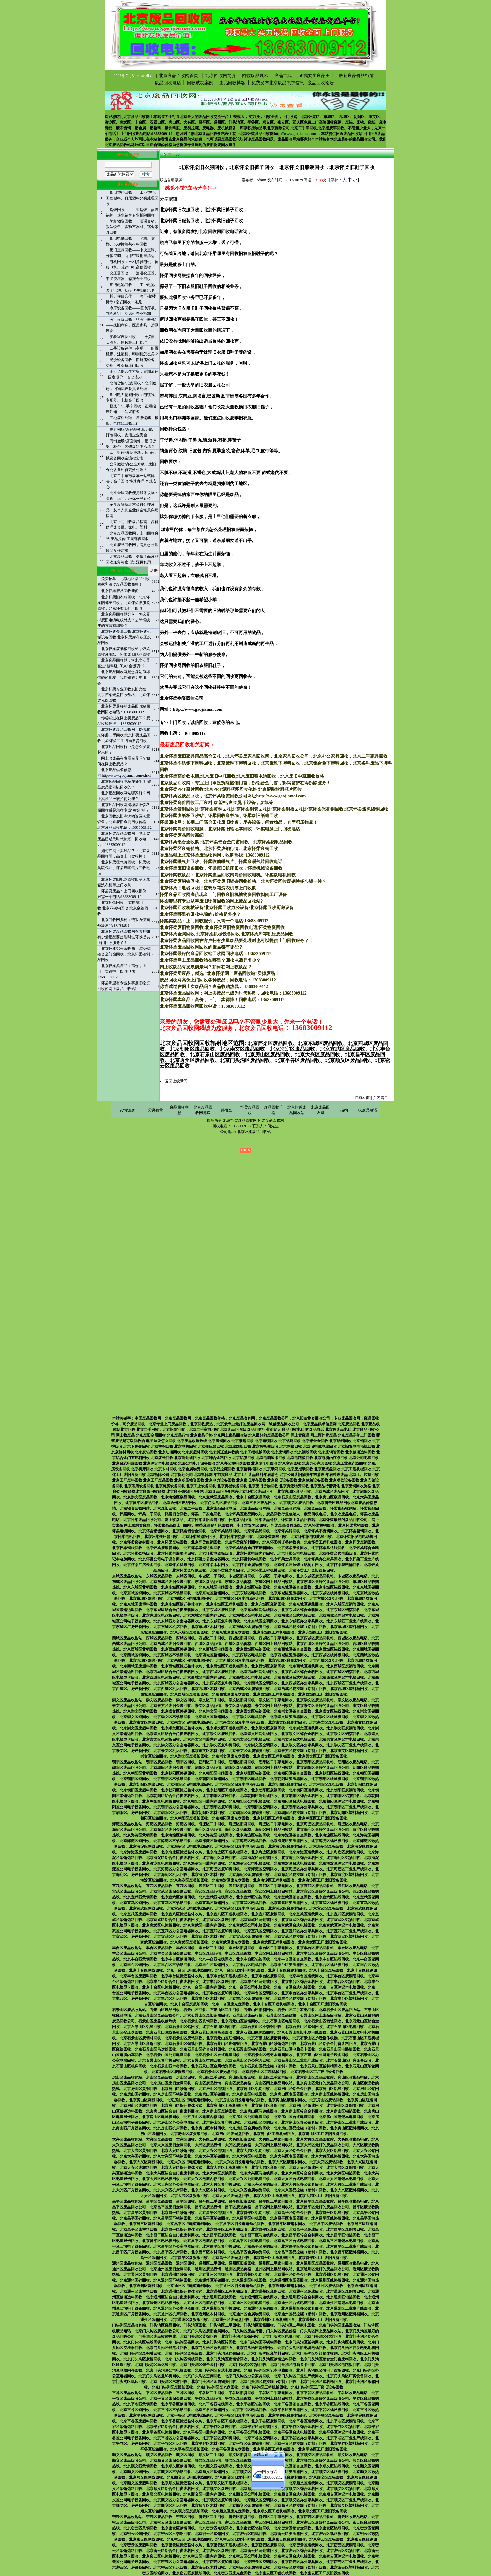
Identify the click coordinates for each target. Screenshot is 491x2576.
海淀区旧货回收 (242, 1824)
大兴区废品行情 (208, 2145)
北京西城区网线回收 (146, 1660)
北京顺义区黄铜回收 (140, 2466)
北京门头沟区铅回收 (182, 2342)
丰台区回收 (185, 1948)
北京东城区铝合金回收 (292, 1587)
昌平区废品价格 (238, 2207)
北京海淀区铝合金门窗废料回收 (172, 1858)
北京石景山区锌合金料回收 (202, 2049)
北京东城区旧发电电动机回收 (239, 1598)
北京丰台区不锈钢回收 (172, 1965)
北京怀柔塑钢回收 (356, 1531)
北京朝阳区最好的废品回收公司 (322, 1767)
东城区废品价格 (238, 1582)
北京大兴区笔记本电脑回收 (341, 2179)
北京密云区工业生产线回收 (348, 2562)
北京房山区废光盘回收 (230, 2134)
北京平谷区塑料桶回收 (349, 2443)
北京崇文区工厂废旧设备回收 (322, 1756)
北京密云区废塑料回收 (138, 2545)
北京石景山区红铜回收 (225, 2038)
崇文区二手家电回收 (275, 1700)
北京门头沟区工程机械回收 (264, 2387)
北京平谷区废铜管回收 (345, 2421)
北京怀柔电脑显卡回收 (176, 1553)
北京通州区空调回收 (260, 2308)
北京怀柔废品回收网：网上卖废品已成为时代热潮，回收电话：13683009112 (123, 839)
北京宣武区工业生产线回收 (348, 1931)
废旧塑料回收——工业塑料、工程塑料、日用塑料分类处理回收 (132, 198)
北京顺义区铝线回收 (332, 2466)
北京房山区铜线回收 (306, 2105)
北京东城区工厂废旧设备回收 (322, 1632)
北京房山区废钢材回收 (287, 2100)
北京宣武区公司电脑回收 (249, 1925)
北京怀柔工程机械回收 (322, 1542)
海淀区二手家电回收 (275, 1824)
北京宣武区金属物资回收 (249, 1936)
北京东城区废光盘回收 (230, 1632)
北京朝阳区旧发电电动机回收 (239, 1784)
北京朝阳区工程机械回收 (226, 1790)
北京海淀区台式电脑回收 (294, 1863)
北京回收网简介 (220, 75)
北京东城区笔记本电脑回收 (341, 1615)
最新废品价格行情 (355, 75)
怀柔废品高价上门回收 (173, 1525)
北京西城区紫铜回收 (178, 1649)
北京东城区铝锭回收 (253, 1587)
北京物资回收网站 (135, 1508)
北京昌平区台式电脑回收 (294, 2241)
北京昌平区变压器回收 (289, 2218)
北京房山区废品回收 (332, 1497)
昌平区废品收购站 (127, 2201)
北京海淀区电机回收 (249, 1841)
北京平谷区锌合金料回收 (302, 2427)
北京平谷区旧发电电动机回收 (239, 2415)
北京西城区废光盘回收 (230, 1694)
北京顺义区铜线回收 (306, 2483)
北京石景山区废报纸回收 (172, 2072)
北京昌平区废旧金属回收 (170, 2207)
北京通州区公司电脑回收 (249, 2303)
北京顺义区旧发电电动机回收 (239, 2477)
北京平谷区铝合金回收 (292, 2404)
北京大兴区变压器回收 (289, 2156)
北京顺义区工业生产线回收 (348, 2500)
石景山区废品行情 (247, 2015)
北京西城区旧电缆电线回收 (189, 1660)
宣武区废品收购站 (127, 1886)
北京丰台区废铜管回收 (345, 1976)
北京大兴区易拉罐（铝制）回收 (300, 2190)
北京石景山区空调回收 (202, 2060)
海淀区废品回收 (159, 1824)
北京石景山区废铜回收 (142, 2043)
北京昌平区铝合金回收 (292, 2212)
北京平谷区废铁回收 (219, 2427)
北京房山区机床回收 (170, 2128)
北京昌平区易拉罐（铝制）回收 (300, 2252)
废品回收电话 (168, 82)
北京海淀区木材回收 (208, 1874)
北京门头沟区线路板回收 (166, 2348)
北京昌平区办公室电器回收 (176, 2246)
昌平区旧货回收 (242, 2201)
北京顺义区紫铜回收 (178, 2466)
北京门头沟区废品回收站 (339, 2325)
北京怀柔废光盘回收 (227, 1570)
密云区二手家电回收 (275, 2517)
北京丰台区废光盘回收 (230, 2004)
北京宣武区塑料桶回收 (349, 1936)
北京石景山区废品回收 (292, 1497)
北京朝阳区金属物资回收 (249, 1812)
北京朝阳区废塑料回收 (138, 1790)
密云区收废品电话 (353, 2517)
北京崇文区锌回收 (135, 1717)
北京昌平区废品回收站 (315, 2201)
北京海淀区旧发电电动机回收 (239, 1846)
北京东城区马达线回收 (258, 1610)
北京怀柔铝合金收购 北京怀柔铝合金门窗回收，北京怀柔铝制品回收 (124, 954)
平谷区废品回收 (159, 2393)
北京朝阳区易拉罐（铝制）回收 (300, 1812)
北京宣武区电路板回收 (161, 1925)
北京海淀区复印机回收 (221, 1869)
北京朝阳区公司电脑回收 (249, 1801)
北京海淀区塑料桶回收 (349, 1874)
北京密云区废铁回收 (219, 2550)
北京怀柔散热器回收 (236, 1536)
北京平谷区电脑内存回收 (204, 2432)
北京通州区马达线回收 (258, 2297)
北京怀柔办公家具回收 (322, 1559)
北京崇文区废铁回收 (219, 1734)
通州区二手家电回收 (275, 2263)
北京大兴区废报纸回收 (189, 2196)
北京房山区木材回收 (208, 2128)
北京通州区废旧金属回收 (170, 2269)
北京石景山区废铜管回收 (226, 2043)
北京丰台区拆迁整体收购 (181, 1976)
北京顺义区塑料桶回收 (349, 2505)
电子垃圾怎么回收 (252, 1525)
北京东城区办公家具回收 (302, 1621)
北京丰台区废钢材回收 (287, 1970)
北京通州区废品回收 (180, 1503)
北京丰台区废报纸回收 (189, 2004)
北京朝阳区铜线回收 (306, 1790)
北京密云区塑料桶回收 (349, 2567)
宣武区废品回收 (159, 1886)
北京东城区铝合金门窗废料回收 (172, 1610)
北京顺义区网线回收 (146, 2477)
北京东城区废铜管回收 (345, 1604)
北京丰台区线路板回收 (330, 1965)
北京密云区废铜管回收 (345, 2545)
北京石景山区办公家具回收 (247, 2060)
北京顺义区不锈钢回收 (172, 2472)
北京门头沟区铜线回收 (183, 2359)
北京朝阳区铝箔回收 (343, 1796)
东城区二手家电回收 (275, 1576)
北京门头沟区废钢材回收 (140, 2353)
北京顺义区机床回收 (170, 2505)
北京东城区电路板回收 (161, 1615)
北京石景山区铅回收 (182, 2027)
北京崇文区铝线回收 (332, 1711)
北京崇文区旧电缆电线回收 (189, 1722)
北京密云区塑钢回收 (212, 2534)
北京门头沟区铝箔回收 (247, 2365)
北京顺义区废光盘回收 (230, 2511)
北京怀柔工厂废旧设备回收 (311, 1570)
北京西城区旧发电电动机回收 (239, 1660)
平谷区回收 (185, 2393)
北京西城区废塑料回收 (138, 1666)
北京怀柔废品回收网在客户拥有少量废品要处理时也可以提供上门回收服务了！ (123, 937)
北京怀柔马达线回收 (328, 1548)
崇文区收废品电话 (353, 1700)
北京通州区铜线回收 (306, 2291)
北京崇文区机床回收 (170, 1751)
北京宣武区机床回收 (170, 1936)
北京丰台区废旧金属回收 (170, 1953)
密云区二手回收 (212, 2517)
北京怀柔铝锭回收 (153, 1531)
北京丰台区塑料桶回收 (349, 1998)
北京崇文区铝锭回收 (253, 1711)
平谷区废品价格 (238, 2398)
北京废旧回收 (164, 1508)
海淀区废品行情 (208, 1829)
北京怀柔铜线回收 (127, 1548)
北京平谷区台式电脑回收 (294, 2432)
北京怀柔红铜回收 (206, 1542)
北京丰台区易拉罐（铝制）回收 (300, 1998)
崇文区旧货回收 (242, 1700)
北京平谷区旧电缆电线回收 (189, 2415)
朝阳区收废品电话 (353, 1762)
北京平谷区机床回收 (170, 2443)
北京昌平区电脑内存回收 (204, 2241)
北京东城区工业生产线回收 (348, 1621)
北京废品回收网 (136, 117)
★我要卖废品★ (314, 75)
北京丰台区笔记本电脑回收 (341, 1987)
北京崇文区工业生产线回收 (348, 1745)
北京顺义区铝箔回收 (343, 2488)
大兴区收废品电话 (353, 2139)
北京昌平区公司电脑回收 (249, 2241)
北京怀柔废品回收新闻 (120, 591)
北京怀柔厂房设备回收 (142, 1565)
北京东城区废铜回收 (268, 1604)
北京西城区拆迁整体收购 (181, 1666)
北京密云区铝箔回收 (343, 2550)
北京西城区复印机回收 (221, 1683)
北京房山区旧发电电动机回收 (239, 2100)
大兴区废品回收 (159, 2139)
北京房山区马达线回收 (258, 2111)
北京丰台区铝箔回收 (343, 1981)
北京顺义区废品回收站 (315, 2455)
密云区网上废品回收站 (273, 2522)
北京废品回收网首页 (179, 75)
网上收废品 (174, 1520)
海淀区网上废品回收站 (273, 1829)
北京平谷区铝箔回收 (343, 2427)
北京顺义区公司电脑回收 (249, 2494)
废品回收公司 (364, 139)
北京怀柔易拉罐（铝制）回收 (298, 1565)
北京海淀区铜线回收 (306, 1852)
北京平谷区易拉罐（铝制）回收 (300, 2443)
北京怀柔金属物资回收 (251, 1565)
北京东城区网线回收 (146, 1598)
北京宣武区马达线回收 (258, 1920)
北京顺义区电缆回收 (215, 2466)
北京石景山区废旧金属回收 (206, 2015)
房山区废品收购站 (127, 2077)
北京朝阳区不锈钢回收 (172, 1779)
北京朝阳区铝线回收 (332, 1773)
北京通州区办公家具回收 (302, 2308)
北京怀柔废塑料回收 (242, 1542)
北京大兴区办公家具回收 (302, 2184)
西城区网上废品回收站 (273, 1643)
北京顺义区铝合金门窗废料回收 (172, 2488)
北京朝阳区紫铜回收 (178, 1773)
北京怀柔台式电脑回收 (337, 1553)
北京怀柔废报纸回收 (189, 1570)
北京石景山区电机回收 (345, 2027)
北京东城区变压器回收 (289, 1593)
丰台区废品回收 (159, 1948)
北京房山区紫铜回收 (178, 2089)
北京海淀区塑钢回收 (212, 1841)
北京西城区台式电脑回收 (294, 1677)
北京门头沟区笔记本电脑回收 (268, 2370)
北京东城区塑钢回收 (212, 1593)
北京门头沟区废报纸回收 (172, 2387)
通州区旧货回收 (242, 2263)
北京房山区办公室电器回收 (176, 2122)
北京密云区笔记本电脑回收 (341, 2556)
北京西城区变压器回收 (289, 1655)
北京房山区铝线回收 (332, 2089)
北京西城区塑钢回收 (212, 1655)
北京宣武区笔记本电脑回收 (341, 1925)
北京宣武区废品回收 (215, 1497)
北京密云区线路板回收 (330, 2534)
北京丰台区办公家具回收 (302, 1993)
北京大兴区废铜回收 (268, 2167)
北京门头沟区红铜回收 (225, 2353)
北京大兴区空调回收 (260, 2184)
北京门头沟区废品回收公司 (157, 2331)
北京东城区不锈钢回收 (172, 1593)
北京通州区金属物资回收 (249, 2314)
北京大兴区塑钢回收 (212, 2156)
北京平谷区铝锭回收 (253, 2404)
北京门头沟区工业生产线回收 (298, 2376)
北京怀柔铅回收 (257, 1531)
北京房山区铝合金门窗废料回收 (172, 2111)
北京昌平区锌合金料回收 (302, 2235)
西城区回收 (185, 1638)
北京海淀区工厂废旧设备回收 (322, 1880)
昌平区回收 (185, 2201)
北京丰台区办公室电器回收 (176, 1993)
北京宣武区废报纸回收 (189, 1942)
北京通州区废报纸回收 (189, 2319)
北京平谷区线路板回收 (330, 2410)
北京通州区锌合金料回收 (302, 2297)
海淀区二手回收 (212, 1824)
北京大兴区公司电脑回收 (249, 2179)
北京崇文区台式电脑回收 (294, 1739)
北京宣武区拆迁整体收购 (181, 1914)
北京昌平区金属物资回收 (249, 2252)
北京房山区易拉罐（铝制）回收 (300, 2128)
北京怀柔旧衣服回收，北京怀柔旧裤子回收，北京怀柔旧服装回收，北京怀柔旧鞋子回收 (123, 603)
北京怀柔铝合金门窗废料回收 (249, 1548)
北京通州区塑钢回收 (212, 2280)
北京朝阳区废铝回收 (326, 1784)
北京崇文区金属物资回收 (249, 1751)
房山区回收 (185, 2077)
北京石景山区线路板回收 (166, 2032)
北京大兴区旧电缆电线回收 (189, 2162)
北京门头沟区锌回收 (219, 2342)
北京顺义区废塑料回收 (138, 2483)
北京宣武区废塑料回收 (138, 1914)
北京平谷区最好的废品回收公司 (322, 2398)
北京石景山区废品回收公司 (157, 2015)
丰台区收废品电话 (353, 1948)
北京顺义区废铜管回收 (345, 2483)
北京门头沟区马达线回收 (155, 2365)
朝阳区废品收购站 (127, 1762)
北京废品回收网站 (255, 1508)
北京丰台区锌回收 (135, 1965)
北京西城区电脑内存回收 (204, 1677)
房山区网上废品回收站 (273, 2083)
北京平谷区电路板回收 (161, 2432)
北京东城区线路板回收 (330, 1593)
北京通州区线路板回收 (330, 2280)
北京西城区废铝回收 (326, 1660)
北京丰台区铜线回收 (306, 1976)
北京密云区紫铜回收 (178, 2528)
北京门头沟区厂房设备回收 (348, 2376)
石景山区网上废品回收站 (320, 2015)
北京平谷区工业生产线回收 (348, 2438)
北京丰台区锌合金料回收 (302, 1981)
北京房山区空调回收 (260, 2122)
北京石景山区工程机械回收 (264, 2072)
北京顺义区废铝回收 (326, 2477)
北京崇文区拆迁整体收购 (181, 1728)
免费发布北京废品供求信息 (277, 82)
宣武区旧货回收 (242, 1886)
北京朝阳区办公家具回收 (302, 1807)
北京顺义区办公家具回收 (302, 2500)
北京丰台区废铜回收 (268, 1976)
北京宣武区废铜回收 (268, 1914)
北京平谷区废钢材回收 (287, 2415)
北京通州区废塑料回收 (138, 2291)
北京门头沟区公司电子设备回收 (322, 2370)
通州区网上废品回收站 (273, 2269)
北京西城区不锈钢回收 (172, 1655)
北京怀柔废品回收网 (257, 133)
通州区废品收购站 (127, 2263)
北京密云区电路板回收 (161, 2556)
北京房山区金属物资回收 (249, 2128)
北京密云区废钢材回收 (287, 2539)
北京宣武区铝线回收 (332, 1897)
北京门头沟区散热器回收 (211, 2348)
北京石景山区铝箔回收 (247, 2049)
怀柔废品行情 (240, 1520)
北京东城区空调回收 (260, 1621)
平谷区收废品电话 (353, 2393)
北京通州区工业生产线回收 (348, 2308)
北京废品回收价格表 (212, 133)
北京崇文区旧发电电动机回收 (239, 1722)
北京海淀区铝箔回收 (343, 1858)
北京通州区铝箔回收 (343, 2297)
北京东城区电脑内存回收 (204, 1615)
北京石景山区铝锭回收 (322, 2021)
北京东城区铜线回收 (306, 1604)
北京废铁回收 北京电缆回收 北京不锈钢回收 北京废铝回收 (122, 908)
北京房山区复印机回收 (221, 2122)
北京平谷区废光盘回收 (230, 2449)
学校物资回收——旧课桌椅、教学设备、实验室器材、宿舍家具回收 (132, 227)
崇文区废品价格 (238, 1705)
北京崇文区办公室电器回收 (176, 1745)
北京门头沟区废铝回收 (183, 2353)
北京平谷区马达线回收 (258, 2427)
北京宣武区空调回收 (260, 1931)
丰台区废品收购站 (127, 1948)
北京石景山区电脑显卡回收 (292, 2049)
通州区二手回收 (212, 2263)
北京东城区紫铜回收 (178, 1587)
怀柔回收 (127, 1514)
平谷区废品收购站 (127, 2393)
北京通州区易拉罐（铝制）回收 (300, 2314)
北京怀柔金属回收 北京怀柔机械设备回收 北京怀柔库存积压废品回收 (124, 637)
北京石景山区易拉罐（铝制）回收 (268, 2066)
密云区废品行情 (208, 2522)
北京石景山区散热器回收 (211, 2032)
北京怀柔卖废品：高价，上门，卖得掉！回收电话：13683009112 (121, 971)
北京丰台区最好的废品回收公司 (322, 1953)
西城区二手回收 (212, 1638)
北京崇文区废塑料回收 (138, 1728)
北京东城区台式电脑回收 (294, 1615)
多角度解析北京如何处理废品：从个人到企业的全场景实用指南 (132, 510)
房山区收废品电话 (353, 2077)
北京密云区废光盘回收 (232, 2573)
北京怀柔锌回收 (287, 1531)
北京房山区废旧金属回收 (170, 2083)
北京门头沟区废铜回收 (142, 2359)
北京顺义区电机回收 (249, 2472)
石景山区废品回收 (165, 2010)
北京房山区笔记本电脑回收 (341, 2117)
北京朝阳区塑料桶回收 (349, 1812)
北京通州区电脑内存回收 (204, 2303)
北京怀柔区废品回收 (255, 1491)
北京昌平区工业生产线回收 (348, 2246)
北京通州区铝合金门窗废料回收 (172, 2297)
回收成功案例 (200, 82)
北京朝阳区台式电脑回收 (294, 1801)
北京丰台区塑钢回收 (212, 1965)
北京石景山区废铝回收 (183, 2038)
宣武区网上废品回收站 (273, 1891)
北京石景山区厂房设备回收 (348, 2060)
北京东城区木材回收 (208, 1627)
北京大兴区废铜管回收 (345, 2167)
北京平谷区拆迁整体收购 (181, 2421)
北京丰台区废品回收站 (315, 1948)
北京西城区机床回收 (170, 1689)
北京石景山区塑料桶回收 (320, 2066)
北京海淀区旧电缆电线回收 (189, 1846)
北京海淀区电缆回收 (215, 1835)
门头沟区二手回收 (225, 2325)
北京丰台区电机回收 (249, 1965)
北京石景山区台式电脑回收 (217, 2055)
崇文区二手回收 (212, 1700)
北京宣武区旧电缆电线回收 (189, 1908)
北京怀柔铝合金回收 (189, 1531)
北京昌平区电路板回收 (161, 2241)
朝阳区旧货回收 (242, 1762)
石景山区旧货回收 (259, 2010)
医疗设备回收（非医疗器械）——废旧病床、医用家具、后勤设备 (132, 325)
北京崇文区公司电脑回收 (249, 1739)
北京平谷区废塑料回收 (138, 2421)
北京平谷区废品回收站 (315, 2393)
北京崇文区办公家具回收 (302, 1745)
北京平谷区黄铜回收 (140, 2404)
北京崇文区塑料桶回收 (349, 1751)
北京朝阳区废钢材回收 (287, 1784)
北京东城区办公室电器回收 (176, 1621)
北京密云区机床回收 (170, 2567)
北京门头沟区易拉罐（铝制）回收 (268, 2381)
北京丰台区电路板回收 (161, 1987)
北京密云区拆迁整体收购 (181, 2545)
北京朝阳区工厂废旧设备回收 (322, 1818)
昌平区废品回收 (159, 2201)
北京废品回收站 (118, 145)
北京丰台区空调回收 (260, 1993)
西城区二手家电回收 (275, 1638)
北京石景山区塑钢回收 (304, 2027)
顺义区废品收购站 (127, 2455)
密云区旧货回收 (242, 2517)
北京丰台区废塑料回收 (138, 1976)
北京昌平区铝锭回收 (253, 2212)
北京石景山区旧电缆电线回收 (301, 2032)
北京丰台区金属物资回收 (249, 1998)
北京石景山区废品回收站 (339, 2010)
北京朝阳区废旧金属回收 (170, 1767)
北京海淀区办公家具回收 (302, 1869)
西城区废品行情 (208, 1643)
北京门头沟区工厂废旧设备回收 (317, 2387)
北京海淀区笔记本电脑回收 (341, 1863)
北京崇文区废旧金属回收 (170, 1705)
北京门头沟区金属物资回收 (213, 2381)
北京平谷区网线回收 (146, 2415)
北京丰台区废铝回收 (326, 1970)
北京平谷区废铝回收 (326, 2415)
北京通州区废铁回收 (219, 2297)
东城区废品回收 (159, 1576)
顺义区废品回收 (159, 2455)
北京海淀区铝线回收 (332, 1835)
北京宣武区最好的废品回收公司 (322, 1891)
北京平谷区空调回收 (260, 2438)
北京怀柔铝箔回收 (138, 1553)
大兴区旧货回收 (242, 2139)
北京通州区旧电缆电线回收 (189, 2286)
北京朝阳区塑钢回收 (212, 1779)
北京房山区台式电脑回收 (294, 2117)
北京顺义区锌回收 (135, 2472)
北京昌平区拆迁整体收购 (181, 2229)
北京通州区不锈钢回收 (172, 2280)
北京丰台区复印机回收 (221, 1993)
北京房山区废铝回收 (326, 2100)
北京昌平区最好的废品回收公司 (322, 2207)
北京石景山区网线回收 (255, 2032)
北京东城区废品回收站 (315, 1576)
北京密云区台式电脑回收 (294, 2556)
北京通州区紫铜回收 (178, 2274)
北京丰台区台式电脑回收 (294, 1987)
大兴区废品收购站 (127, 2139)
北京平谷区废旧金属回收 (170, 2398)
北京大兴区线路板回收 (330, 2156)
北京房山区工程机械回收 (226, 2105)
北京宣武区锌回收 (135, 1903)
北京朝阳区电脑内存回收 (204, 1801)
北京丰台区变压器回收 (289, 1965)
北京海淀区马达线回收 (258, 1858)
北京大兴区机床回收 (170, 2190)
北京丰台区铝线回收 (332, 1959)
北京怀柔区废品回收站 (243, 1514)
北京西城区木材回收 (208, 1689)
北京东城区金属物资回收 (249, 1627)
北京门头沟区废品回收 (219, 1503)
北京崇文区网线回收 (146, 1722)
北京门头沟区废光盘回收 (217, 2387)
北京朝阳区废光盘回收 (230, 1818)
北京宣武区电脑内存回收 (204, 1925)
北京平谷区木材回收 (208, 2443)
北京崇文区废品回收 (140, 1497)
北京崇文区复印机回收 (221, 1745)
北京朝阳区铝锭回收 (253, 1773)
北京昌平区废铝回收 (326, 2224)
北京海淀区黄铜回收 (140, 1835)
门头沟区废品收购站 (129, 2325)
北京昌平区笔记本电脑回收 (341, 2241)
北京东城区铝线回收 (332, 1587)
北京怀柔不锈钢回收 (321, 1531)
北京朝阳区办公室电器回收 (176, 1807)
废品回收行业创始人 (283, 1514)
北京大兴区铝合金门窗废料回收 (172, 2173)
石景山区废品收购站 (129, 2010)
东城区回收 (185, 1576)
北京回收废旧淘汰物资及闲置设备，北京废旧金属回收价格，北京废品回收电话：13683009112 (124, 822)
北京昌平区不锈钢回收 (172, 2218)
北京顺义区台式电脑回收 (294, 2494)
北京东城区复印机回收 (221, 1621)
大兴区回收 (185, 2139)
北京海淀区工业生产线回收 (348, 1869)
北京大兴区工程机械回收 (226, 2167)
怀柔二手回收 (149, 1514)
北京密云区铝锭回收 (253, 2528)
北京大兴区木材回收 (208, 2190)
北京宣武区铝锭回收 (253, 1897)
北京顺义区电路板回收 (161, 2494)
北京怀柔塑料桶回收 (343, 1565)
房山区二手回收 (212, 2077)
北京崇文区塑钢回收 (212, 1717)
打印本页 (362, 1098)
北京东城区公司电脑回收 (249, 1615)
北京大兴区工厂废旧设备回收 (322, 2196)
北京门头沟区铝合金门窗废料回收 (328, 2359)
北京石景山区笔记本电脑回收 (268, 2055)
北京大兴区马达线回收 (258, 2173)
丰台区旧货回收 (242, 1948)
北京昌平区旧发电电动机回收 (239, 2224)
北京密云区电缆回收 (215, 2528)
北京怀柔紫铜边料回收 (202, 1548)
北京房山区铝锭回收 (253, 2089)
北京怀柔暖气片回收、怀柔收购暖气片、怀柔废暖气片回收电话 (123, 868)
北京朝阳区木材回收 (208, 1812)
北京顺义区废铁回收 (219, 2488)
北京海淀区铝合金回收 (292, 1835)
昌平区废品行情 (208, 2207)
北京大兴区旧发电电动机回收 (239, 2162)
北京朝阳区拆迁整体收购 (181, 1790)
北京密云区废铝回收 (326, 2539)
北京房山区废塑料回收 (138, 2105)
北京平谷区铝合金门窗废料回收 (172, 2427)
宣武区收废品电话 (353, 1886)
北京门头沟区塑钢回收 (304, 2342)
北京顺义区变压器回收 (289, 2472)
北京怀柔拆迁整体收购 (281, 1542)
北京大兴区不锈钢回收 (172, 2156)
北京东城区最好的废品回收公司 (322, 1582)
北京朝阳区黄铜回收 (140, 1773)
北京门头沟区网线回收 (255, 2348)
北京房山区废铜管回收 (345, 2105)
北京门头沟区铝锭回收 (322, 2336)
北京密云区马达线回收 (258, 2550)
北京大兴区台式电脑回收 (294, 2179)
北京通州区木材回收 (208, 2314)
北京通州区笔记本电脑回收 (341, 2303)
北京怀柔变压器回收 (161, 1536)
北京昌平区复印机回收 (221, 2246)
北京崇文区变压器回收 (289, 1717)
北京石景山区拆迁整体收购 (315, 2038)
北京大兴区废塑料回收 (138, 2167)
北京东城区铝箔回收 (343, 1610)
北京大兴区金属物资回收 (249, 2190)
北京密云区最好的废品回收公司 (322, 2522)
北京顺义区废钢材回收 (287, 2477)
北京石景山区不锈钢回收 (260, 2027)
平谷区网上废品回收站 (273, 2398)
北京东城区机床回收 (170, 1627)
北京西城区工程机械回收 (226, 1666)
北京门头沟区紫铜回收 (240, 2336)
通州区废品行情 (208, 2269)
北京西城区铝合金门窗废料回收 (172, 1672)
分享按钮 (168, 199)
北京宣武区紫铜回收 (178, 1897)
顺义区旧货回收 (242, 2455)
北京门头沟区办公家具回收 (247, 2376)
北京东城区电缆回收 (215, 1587)
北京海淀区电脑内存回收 (204, 1863)
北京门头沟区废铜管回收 (226, 2359)
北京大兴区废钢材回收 (287, 2162)
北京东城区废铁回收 (219, 1610)
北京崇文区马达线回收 (258, 1734)
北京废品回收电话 (221, 1508)
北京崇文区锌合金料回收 (302, 1734)
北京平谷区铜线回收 (306, 2421)
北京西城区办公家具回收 (302, 1683)
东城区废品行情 (208, 1582)
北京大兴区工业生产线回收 (348, 2184)
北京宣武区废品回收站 (315, 1886)
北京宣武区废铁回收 (219, 1920)
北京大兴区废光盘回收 (230, 2196)
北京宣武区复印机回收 (221, 1931)
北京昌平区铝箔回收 (343, 2235)
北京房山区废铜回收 (268, 2105)
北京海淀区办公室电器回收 (176, 1869)
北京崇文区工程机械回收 (226, 1728)
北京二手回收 (191, 1508)
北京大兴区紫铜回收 (178, 2150)
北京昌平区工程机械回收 (226, 2229)
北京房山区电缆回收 (215, 2089)
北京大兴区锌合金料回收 (302, 2173)
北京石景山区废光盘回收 (217, 2072)
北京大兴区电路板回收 (161, 2179)
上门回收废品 (373, 133)
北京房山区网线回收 (146, 2100)
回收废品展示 (255, 75)
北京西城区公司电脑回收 (249, 1677)
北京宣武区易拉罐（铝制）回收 (300, 1936)
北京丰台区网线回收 (146, 1970)
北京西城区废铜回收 (268, 1666)
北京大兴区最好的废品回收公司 (322, 2145)
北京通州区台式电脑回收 (294, 2303)
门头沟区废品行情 (247, 2331)
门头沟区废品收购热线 (157, 2336)
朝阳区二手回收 (212, 1762)
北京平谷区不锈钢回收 (172, 2410)
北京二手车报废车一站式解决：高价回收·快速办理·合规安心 (131, 481)
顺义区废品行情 (208, 2460)
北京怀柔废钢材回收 (136, 1542)
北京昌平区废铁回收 (219, 2235)
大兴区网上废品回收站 (273, 2145)
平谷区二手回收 (212, 2393)
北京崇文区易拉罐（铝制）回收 (300, 1751)
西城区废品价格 (238, 1643)
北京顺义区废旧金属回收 (170, 2460)
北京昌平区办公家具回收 (302, 2246)
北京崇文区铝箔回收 (343, 1734)
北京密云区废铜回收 (268, 2545)
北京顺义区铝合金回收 (292, 2466)
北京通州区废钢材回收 (287, 2286)
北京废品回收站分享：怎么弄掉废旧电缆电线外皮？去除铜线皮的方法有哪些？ (123, 620)
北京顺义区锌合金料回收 (302, 2488)
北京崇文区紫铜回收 (178, 1711)
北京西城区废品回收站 (315, 1638)
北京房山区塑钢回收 (212, 2094)
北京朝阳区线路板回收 (330, 1779)
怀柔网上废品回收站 (298, 1520)
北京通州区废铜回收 (268, 2291)
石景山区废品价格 (281, 2015)
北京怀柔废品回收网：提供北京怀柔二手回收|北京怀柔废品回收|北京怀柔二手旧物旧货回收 (124, 735)
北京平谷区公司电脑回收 (249, 2432)
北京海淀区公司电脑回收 (249, 1863)
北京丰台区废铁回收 (219, 1981)
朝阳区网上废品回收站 (273, 1767)
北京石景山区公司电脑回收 (168, 2055)
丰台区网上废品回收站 (273, 1953)
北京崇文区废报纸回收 (189, 1756)
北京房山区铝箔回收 (343, 2111)
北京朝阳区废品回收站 (315, 1762)
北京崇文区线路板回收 (330, 1717)
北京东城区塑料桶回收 (349, 1627)
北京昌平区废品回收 (142, 1503)
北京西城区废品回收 (332, 1491)
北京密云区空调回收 (260, 2562)
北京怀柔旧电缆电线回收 (311, 1536)
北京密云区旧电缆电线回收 (189, 2539)
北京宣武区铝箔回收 (343, 1920)
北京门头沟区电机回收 (345, 2342)
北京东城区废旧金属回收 (170, 1582)
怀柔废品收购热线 (286, 1525)
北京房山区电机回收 (249, 2094)
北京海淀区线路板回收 (330, 1841)
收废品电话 (367, 1110)
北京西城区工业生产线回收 (348, 1683)
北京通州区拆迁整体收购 (181, 2291)
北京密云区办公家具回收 (302, 2562)
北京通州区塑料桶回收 (349, 2314)
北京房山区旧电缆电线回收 (189, 2100)
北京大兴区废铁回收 (219, 2173)
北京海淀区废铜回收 (268, 1852)
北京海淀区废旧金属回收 (170, 1829)
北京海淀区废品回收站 (315, 1824)
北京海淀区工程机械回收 (226, 1852)
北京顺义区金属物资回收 (249, 2505)
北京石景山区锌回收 (219, 2027)
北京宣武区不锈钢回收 (172, 1903)
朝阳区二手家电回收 (275, 1762)
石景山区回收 (194, 2010)
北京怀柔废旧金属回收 (206, 1520)
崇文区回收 (185, 1700)
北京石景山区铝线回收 (142, 2027)
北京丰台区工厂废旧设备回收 (322, 2004)
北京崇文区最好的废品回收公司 (322, 1705)
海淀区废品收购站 (127, 1824)
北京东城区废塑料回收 (138, 1604)
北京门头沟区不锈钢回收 (260, 2342)
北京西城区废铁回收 (219, 1672)
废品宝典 (283, 75)
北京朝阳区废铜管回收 (345, 1790)
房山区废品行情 (208, 2083)
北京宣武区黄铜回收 (140, 1897)
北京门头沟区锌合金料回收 (202, 2365)
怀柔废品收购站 (343, 1508)
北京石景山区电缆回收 (281, 2021)
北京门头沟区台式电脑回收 (217, 2370)
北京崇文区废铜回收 (268, 1728)
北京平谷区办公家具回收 (302, 2438)
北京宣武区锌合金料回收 (302, 1920)
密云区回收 (185, 2517)
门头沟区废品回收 (165, 2325)
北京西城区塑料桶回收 (349, 1689)
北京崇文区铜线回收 (306, 1728)
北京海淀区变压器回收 (289, 1841)
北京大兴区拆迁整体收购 (181, 2167)
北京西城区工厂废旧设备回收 (322, 1694)
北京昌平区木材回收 (208, 2252)
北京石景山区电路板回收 (339, 2049)
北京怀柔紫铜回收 (353, 1525)
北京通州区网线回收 (146, 2286)
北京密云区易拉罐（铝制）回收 (300, 2567)
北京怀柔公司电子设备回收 (160, 1559)
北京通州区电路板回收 (161, 2303)
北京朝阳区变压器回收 (289, 1779)
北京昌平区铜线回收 (306, 2229)
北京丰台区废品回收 (253, 1497)
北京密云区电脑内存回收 (204, 2556)
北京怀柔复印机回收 (249, 1559)
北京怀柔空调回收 (285, 1559)
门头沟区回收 (194, 2325)
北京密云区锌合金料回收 (302, 2550)
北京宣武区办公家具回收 (302, 1931)
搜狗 (344, 1110)
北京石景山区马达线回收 (155, 2049)
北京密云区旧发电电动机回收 (239, 2539)
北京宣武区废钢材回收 (287, 1908)
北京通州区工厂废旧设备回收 (322, 2319)
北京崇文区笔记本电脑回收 (341, 1739)
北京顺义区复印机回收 (221, 2500)
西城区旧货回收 (242, 1638)
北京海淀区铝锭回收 (253, 1835)
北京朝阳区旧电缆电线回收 (189, 1784)
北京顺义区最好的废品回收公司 (322, 2460)
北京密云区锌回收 (135, 2534)
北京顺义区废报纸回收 (189, 2511)
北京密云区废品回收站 (315, 2517)
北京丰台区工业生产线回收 (348, 1993)
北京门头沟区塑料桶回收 (320, 2381)
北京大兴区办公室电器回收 (176, 2184)
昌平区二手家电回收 (275, 2201)
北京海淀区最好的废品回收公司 (322, 1829)
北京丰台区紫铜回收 (178, 1959)
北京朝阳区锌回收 (135, 1779)
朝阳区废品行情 (208, 1767)
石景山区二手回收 (225, 2010)
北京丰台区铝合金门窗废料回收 (172, 1981)
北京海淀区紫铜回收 (178, 1835)
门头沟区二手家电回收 (296, 2325)
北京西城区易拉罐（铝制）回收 (300, 1689)
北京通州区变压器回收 (289, 2280)
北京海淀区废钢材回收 (287, 1846)
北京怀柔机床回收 (180, 1565)
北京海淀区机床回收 (170, 1874)
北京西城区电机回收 (249, 1655)
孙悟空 (226, 1110)
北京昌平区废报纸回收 (189, 2258)
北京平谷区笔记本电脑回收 (341, 2432)
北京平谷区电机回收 (249, 2410)
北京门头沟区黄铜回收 (198, 2336)
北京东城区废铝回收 (326, 1598)
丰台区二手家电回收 (275, 1948)
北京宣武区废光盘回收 (230, 1942)
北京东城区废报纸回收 (189, 1632)
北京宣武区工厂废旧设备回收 (322, 1942)
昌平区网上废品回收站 (273, 2207)
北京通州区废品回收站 (315, 2263)
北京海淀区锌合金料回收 (302, 1858)
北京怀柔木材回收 (214, 1565)
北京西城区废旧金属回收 (170, 1643)
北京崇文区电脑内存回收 (204, 1739)
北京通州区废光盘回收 (230, 2319)
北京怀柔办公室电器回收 (208, 1559)
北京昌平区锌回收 (135, 2218)
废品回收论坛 (321, 82)
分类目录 (155, 1110)
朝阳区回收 (185, 1762)
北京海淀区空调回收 (260, 1869)
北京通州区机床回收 (170, 2314)
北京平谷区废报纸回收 (189, 2449)
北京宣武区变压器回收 (289, 1903)
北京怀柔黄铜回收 (319, 1525)
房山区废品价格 (238, 2083)
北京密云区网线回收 (146, 2539)
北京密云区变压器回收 (289, 2534)
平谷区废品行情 (208, 2398)
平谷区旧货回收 (242, 2393)
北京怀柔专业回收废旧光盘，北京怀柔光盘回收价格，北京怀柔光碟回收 (123, 695)
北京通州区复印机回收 (221, 2308)
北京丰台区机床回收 (170, 1998)
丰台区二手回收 (212, 1948)
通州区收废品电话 (353, 2263)
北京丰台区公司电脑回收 (249, 1987)
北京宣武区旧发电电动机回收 (239, 1908)
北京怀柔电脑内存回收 (255, 1553)
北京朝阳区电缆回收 (215, 1773)
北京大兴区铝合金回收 (292, 2150)
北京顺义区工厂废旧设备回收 (322, 2511)
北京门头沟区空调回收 (202, 2376)
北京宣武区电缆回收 (215, 1897)
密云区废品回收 (159, 2517)
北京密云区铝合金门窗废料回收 (172, 2550)
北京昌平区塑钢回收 (212, 2218)
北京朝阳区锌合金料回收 (302, 1796)
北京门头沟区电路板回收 (339, 2365)
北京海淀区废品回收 (178, 1497)
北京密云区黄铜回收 (140, 2528)
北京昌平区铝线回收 (332, 2212)
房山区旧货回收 (242, 2077)
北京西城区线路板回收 (330, 1655)
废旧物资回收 (217, 145)
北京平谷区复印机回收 (221, 2438)
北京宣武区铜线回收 (306, 1914)
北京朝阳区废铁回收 (219, 1796)
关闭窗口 (380, 1098)
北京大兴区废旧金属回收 (170, 2145)
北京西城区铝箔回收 (343, 1672)
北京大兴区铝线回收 (332, 2150)
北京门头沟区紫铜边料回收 (273, 2359)
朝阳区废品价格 (238, 1767)
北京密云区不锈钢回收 (172, 2534)
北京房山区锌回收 (135, 2094)
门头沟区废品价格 (281, 2331)
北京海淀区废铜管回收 (345, 1852)
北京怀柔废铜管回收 (163, 1548)
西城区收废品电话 (353, 1638)
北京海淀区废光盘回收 (230, 1880)
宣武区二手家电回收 (275, 1886)
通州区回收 (185, 2263)
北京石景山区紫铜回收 (240, 2021)
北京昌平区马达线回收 (258, 2235)
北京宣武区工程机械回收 (226, 1914)
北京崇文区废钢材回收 (287, 1722)
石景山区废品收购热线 (157, 2021)
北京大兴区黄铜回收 (140, 2150)
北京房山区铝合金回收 (292, 2089)
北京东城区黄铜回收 (140, 1587)
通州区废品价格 (238, 2269)
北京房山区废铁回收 (219, 2111)
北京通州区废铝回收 (326, 2286)
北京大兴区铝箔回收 (343, 2173)
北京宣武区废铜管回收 (345, 1914)
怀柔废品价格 (266, 1520)
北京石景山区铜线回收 (183, 2043)
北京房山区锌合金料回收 (302, 2111)
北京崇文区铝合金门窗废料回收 (172, 1734)
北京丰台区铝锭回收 (253, 1959)
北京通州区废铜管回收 (345, 2291)
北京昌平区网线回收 (146, 2224)
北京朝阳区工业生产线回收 (348, 1807)
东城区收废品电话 (353, 1576)
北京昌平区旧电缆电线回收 (189, 2224)
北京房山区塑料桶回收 (349, 2128)
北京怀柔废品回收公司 (142, 1520)
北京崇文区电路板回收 (161, 1739)
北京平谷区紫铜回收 (178, 2404)
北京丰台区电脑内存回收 (204, 1987)
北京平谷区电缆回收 (215, 2404)
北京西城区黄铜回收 (140, 1649)
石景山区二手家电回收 (296, 2010)
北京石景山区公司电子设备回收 (322, 2055)
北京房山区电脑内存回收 (204, 2117)
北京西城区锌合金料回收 (302, 1672)
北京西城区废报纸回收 (189, 1694)
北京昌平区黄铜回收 (140, 2212)
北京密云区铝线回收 (332, 2528)
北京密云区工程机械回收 (226, 2545)
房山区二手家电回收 (275, 2077)
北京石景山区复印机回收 (159, 2060)
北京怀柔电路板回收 (215, 1553)
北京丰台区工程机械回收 (226, 1976)
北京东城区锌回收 (135, 1593)
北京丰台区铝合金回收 (292, 1959)
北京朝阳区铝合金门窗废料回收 (172, 1796)
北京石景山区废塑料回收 (268, 2038)
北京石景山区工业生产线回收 (298, 2060)
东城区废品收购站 (127, 1576)
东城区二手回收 (212, 1576)
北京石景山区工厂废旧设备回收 (317, 2072)
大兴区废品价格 (238, 2145)
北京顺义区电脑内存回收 (204, 2494)
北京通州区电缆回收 (215, 2274)
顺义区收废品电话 (353, 2455)
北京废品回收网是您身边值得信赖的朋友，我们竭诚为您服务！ (123, 677)
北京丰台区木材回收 (208, 1998)
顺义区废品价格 (238, 2460)
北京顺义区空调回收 (260, 2500)
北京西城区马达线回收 (258, 1672)
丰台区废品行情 (208, 1953)
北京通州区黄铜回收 (140, 2274)
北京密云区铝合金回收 (292, 2528)
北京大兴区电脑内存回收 (204, 2179)
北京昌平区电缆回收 (215, 2212)
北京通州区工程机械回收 (226, 2291)
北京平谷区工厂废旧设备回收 (322, 2449)
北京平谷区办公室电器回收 (176, 2438)
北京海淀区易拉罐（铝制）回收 (300, 1874)
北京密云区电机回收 (249, 2534)
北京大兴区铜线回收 (306, 2167)
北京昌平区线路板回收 (330, 2218)
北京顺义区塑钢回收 (212, 2472)
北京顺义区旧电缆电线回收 (189, 2477)
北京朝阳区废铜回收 (268, 1790)
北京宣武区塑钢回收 (212, 1903)
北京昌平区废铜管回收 (345, 2229)
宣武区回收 (185, 1886)
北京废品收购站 (287, 1508)
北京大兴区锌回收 (135, 2156)
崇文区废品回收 (159, 1700)
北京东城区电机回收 (249, 1593)
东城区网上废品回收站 (273, 1582)
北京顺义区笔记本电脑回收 (341, 2494)
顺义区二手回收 (212, 2455)
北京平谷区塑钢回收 (212, 2410)
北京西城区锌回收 (135, 1655)
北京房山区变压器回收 (289, 2094)
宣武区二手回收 (212, 1886)
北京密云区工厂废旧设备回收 (324, 2573)
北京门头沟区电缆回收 (281, 2336)
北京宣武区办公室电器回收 (176, 1931)
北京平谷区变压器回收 (289, 2410)
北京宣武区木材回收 (208, 1936)
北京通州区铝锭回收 (253, 2274)
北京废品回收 (315, 1508)
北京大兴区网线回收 (146, 2162)
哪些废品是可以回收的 (214, 1525)
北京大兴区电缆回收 (215, 2150)
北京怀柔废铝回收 (172, 1542)
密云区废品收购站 (127, 2517)
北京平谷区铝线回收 (332, 2404)
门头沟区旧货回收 (259, 2325)
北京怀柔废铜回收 (360, 1542)
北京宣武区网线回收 (146, 1908)
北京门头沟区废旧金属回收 (206, 2331)
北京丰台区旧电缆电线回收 (189, 1970)
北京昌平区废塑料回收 (138, 2229)
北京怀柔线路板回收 (198, 1536)
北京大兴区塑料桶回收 (349, 2190)
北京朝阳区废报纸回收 (189, 1818)
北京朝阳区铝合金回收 (292, 1773)
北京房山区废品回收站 (315, 2077)
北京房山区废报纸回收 (189, 2134)
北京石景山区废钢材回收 (140, 2038)
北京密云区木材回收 (208, 2567)
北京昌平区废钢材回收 (287, 2224)
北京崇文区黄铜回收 (140, 1711)
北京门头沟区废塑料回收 (268, 2353)
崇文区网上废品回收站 (273, 1705)
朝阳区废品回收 (159, 1762)
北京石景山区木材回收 (168, 2066)
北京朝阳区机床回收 (170, 1812)
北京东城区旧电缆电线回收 (189, 1598)
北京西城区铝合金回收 (292, 1649)
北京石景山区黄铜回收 (198, 2021)
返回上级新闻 (176, 1081)
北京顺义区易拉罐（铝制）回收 (300, 2505)
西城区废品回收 (159, 1638)
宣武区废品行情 (208, 1891)
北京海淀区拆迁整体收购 (181, 1852)
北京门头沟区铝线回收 (142, 2342)
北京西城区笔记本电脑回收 (341, 1677)
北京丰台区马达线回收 (258, 1981)
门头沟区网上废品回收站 (320, 2331)
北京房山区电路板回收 (161, 2117)
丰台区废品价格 (238, 1953)
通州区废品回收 (159, 2263)
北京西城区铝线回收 (332, 1649)
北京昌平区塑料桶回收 (349, 2252)
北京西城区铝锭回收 (253, 1649)
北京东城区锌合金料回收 (302, 1610)
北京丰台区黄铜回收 (140, 1959)
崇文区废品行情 (208, 1705)
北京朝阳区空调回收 (260, 1807)
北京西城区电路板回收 (161, 1677)
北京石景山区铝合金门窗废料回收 (328, 2043)
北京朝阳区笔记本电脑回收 (341, 1801)
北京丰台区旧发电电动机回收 (239, 1970)
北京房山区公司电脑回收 (249, 2117)
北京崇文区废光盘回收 (230, 1756)
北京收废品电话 (343, 1514)
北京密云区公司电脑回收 (249, 2556)
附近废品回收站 (349, 133)
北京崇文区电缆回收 (215, 1711)
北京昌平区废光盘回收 (230, 2258)
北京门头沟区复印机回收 (159, 2376)
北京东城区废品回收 (294, 1491)
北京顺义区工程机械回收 (226, 2483)
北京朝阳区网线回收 (146, 1784)
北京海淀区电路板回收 (161, 1863)
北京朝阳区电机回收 (249, 1779)
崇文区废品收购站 (127, 1700)
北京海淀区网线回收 (146, 1846)
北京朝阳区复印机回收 (221, 1807)
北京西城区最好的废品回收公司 (322, 1643)
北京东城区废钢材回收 (287, 1598)
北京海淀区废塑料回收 (138, 1852)
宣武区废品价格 (238, 1891)
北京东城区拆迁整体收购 (181, 1604)
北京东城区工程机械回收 (226, 1604)
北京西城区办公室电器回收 (176, 1683)
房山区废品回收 (159, 2077)
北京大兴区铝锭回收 (253, 2150)
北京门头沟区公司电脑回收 (168, 2370)
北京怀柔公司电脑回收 (296, 1553)
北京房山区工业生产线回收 (348, 2122)
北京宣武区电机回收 (249, 1903)
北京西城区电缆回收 (215, 1649)
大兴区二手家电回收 (275, 2139)
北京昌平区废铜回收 (268, 2229)
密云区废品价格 (238, 2522)
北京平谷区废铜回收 (268, 2421)
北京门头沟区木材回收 (168, 2381)
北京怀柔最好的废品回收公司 (343, 1520)
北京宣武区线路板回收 (330, 1903)
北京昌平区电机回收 (249, 2218)
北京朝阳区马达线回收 (258, 1796)
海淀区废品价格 (238, 1829)
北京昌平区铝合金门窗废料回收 (172, 2235)
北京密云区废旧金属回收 (170, 2522)
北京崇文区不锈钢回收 (172, 1717)
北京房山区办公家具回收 (302, 2122)
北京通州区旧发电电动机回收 (239, 2286)
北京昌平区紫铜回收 (178, 2212)
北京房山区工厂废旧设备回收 (322, 2134)
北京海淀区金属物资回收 (249, 1874)
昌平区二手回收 (212, 2201)
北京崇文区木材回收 (208, 1751)
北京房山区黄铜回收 (140, 2089)
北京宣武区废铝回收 (326, 1908)
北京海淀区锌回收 (135, 1841)
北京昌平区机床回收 (170, 2252)
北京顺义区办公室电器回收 (176, 2500)
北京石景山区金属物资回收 (213, 2066)
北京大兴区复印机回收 (221, 2184)
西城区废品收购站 (127, 1638)
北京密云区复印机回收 (221, 2562)
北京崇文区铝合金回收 (292, 1711)
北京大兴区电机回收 (249, 2156)
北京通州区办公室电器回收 (176, 2308)
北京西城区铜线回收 (306, 1666)
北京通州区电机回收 (249, 2280)
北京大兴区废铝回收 (326, 2162)
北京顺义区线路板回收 (330, 2472)
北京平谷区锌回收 (135, 2410)
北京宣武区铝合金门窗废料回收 (172, 1920)
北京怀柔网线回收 (272, 1536)
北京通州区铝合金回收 (292, 2274)
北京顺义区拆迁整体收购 (181, 2483)
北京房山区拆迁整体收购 (181, 2105)
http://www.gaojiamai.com (295, 133)
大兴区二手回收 (212, 2139)
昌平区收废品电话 (353, 2201)
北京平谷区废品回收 (259, 1503)
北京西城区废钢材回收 (287, 1660)
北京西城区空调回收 (260, 1683)
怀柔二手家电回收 (206, 1514)
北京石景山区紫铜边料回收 (273, 2043)
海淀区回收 (185, 1824)
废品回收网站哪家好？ (296, 139)
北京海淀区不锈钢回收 (172, 1841)
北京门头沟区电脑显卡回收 (292, 2365)
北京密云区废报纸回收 (191, 2573)
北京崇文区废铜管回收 (345, 1728)
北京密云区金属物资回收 (249, 2567)
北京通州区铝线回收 (332, 2274)
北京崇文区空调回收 (260, 1745)
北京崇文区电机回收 (249, 1717)
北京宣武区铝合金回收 (292, 1897)
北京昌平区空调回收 (260, 2246)
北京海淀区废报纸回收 (189, 1880)
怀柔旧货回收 (176, 1514)
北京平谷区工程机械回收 (226, 2421)
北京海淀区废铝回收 (326, 1846)
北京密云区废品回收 (334, 1503)
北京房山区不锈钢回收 (172, 2094)
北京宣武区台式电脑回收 (294, 1925)
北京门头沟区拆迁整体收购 (315, 2353)
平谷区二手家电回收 (275, 2393)
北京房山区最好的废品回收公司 (322, 2083)
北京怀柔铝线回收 (225, 1531)
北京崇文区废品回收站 (315, 1700)
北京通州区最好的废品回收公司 (322, 2269)
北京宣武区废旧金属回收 (170, 1891)
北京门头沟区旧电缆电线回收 (301, 2348)
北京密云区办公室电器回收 (176, 2562)
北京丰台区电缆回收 (215, 1959)
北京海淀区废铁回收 (219, 1858)
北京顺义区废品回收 (296, 1503)
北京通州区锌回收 (135, 2280)
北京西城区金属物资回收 (249, 1689)
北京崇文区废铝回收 (326, 1722)
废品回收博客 (232, 82)
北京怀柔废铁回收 (292, 1548)
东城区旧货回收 (242, 1576)
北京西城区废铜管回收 (345, 1666)
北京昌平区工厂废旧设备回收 (322, 2258)
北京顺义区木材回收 (208, 2505)
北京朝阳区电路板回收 (161, 1801)
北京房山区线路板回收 (330, 2094)
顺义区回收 (185, 2455)
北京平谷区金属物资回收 (249, 2443)
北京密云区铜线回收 (306, 2545)
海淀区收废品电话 (353, 1824)
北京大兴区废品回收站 (315, 2139)
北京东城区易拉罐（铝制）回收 (300, 1627)
